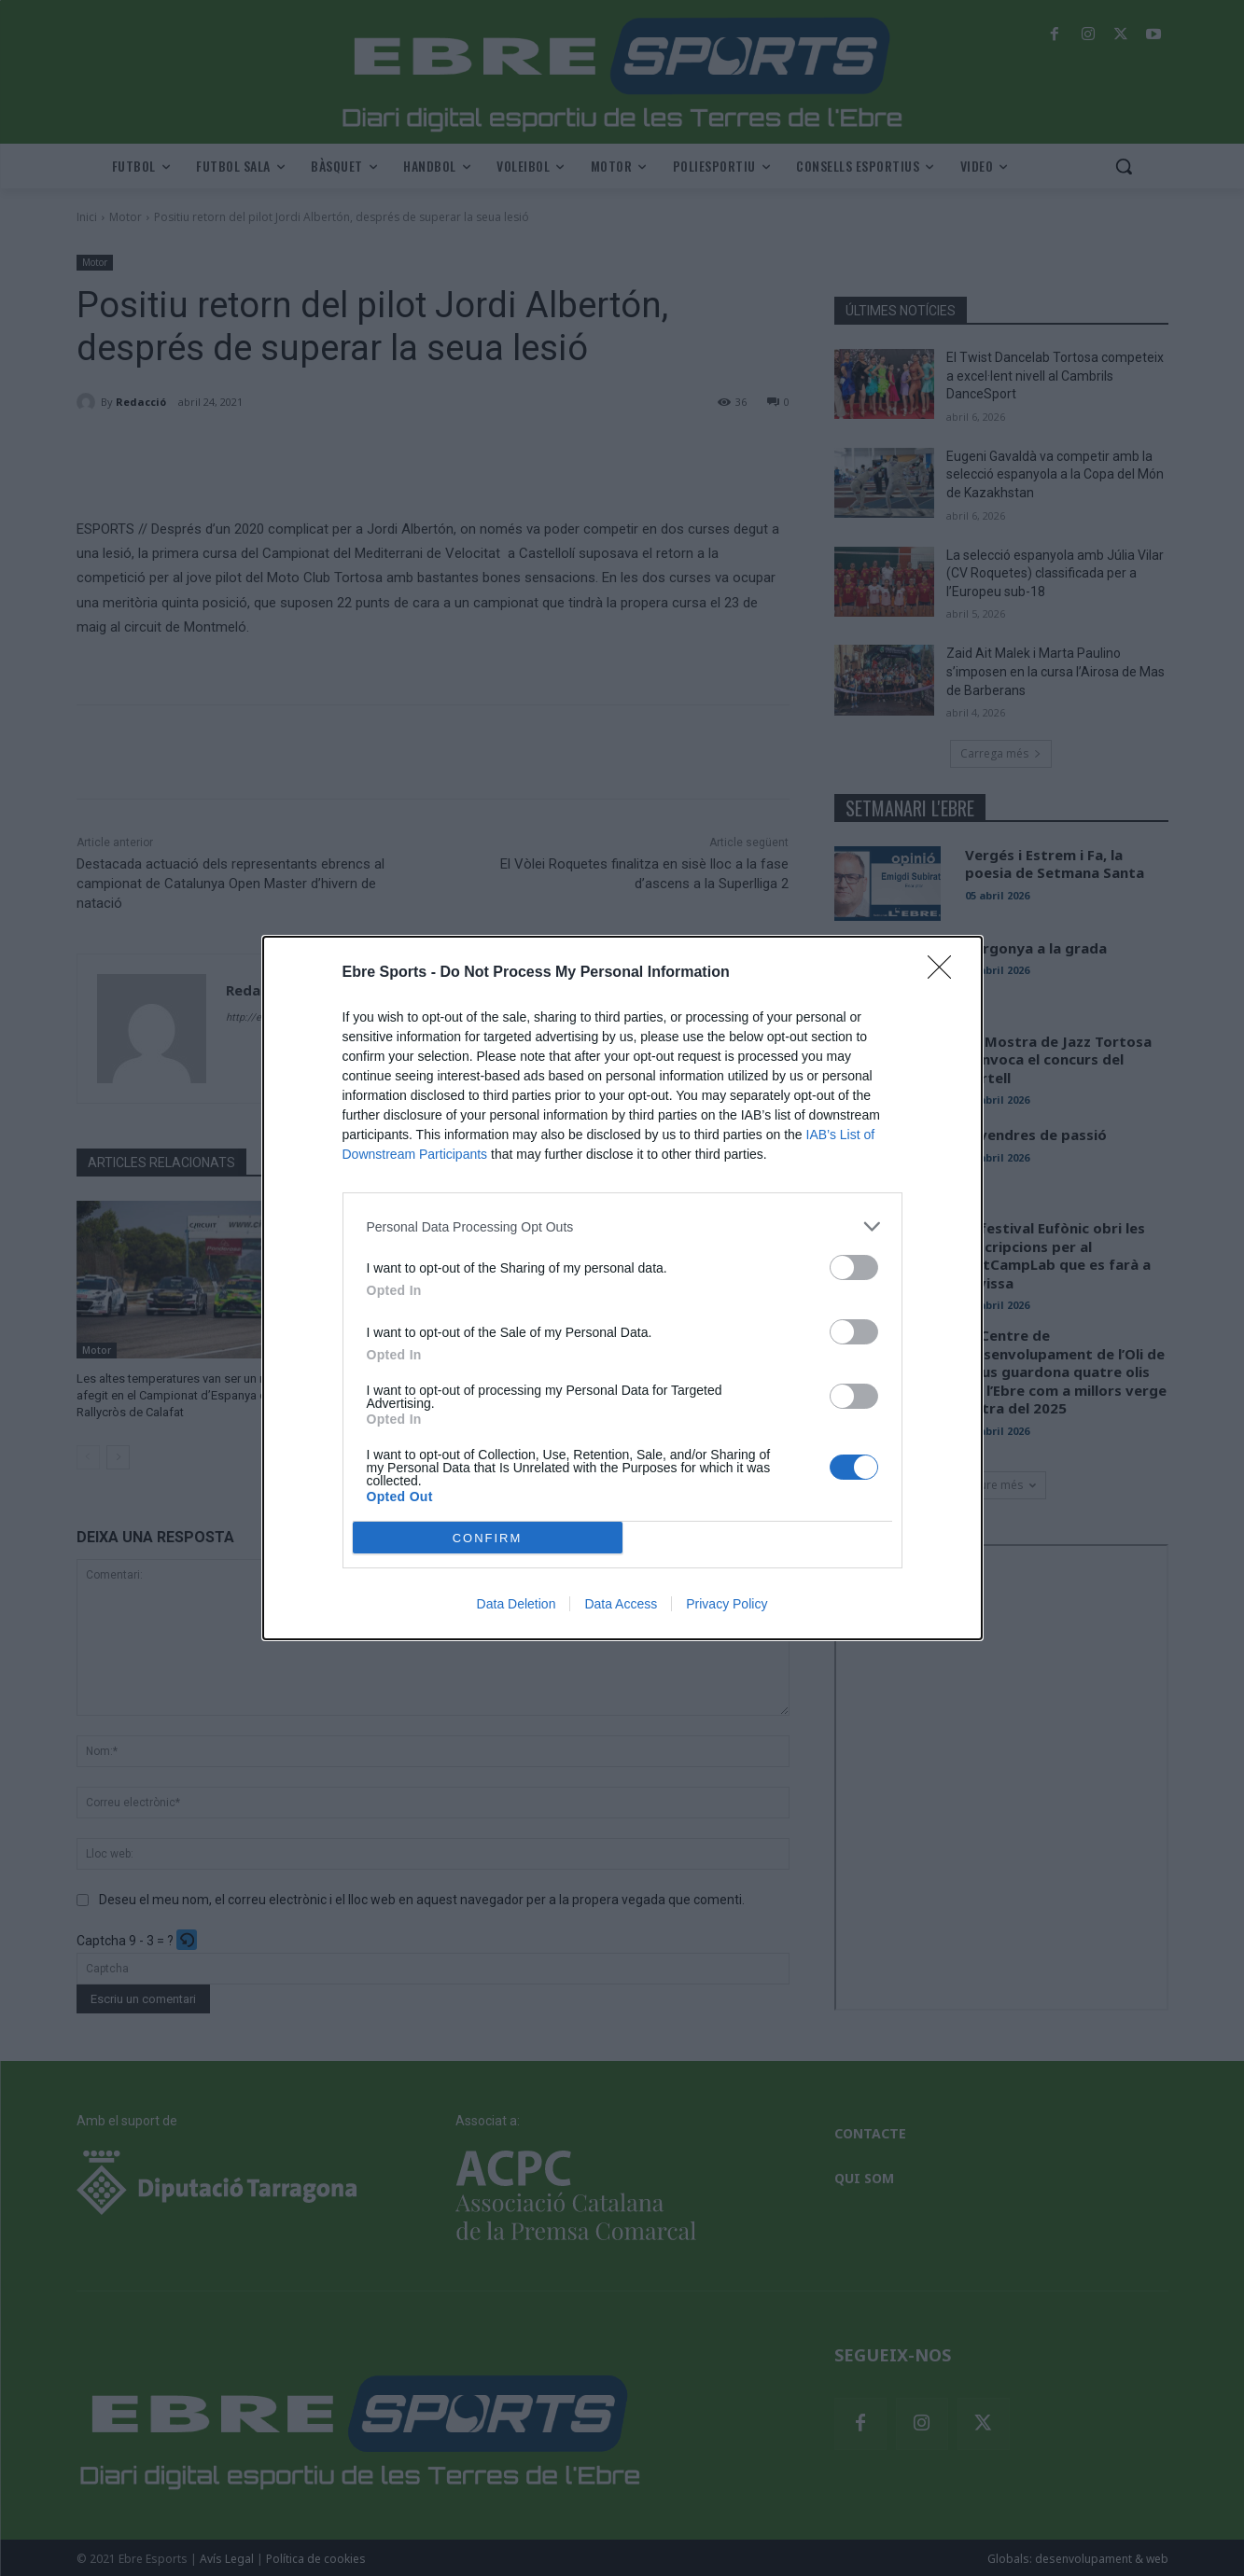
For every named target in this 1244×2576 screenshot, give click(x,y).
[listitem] (622, 1226)
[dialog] (622, 1288)
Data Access (620, 1603)
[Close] (945, 973)
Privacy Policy (726, 1603)
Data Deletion (516, 1603)
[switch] (854, 1267)
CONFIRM (488, 1538)
